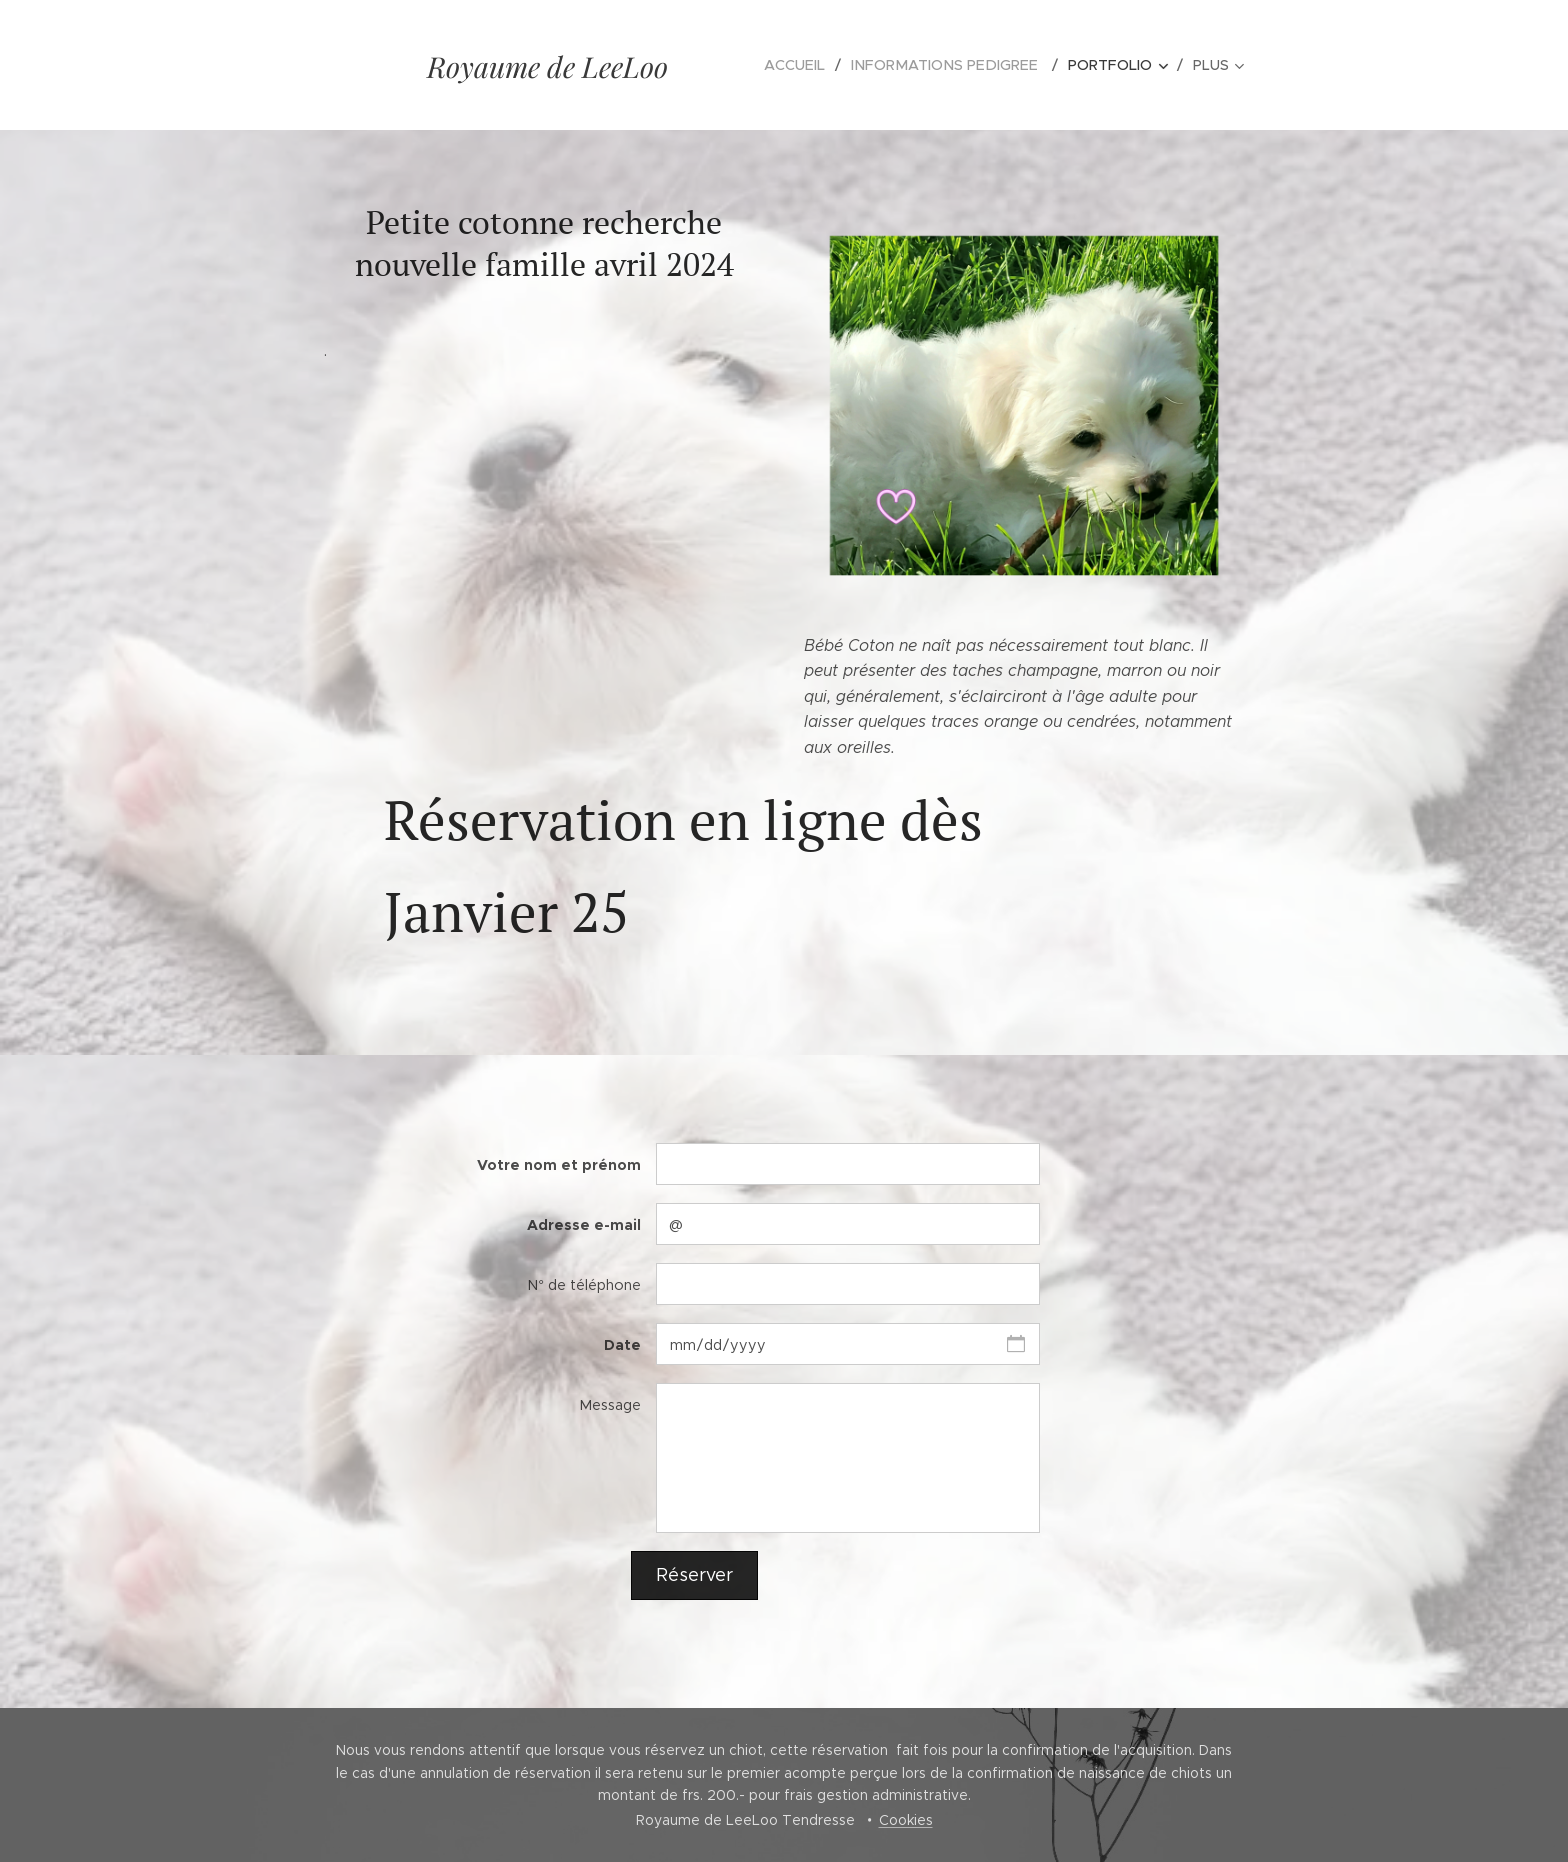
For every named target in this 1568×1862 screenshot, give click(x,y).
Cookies (906, 1820)
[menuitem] (812, 65)
